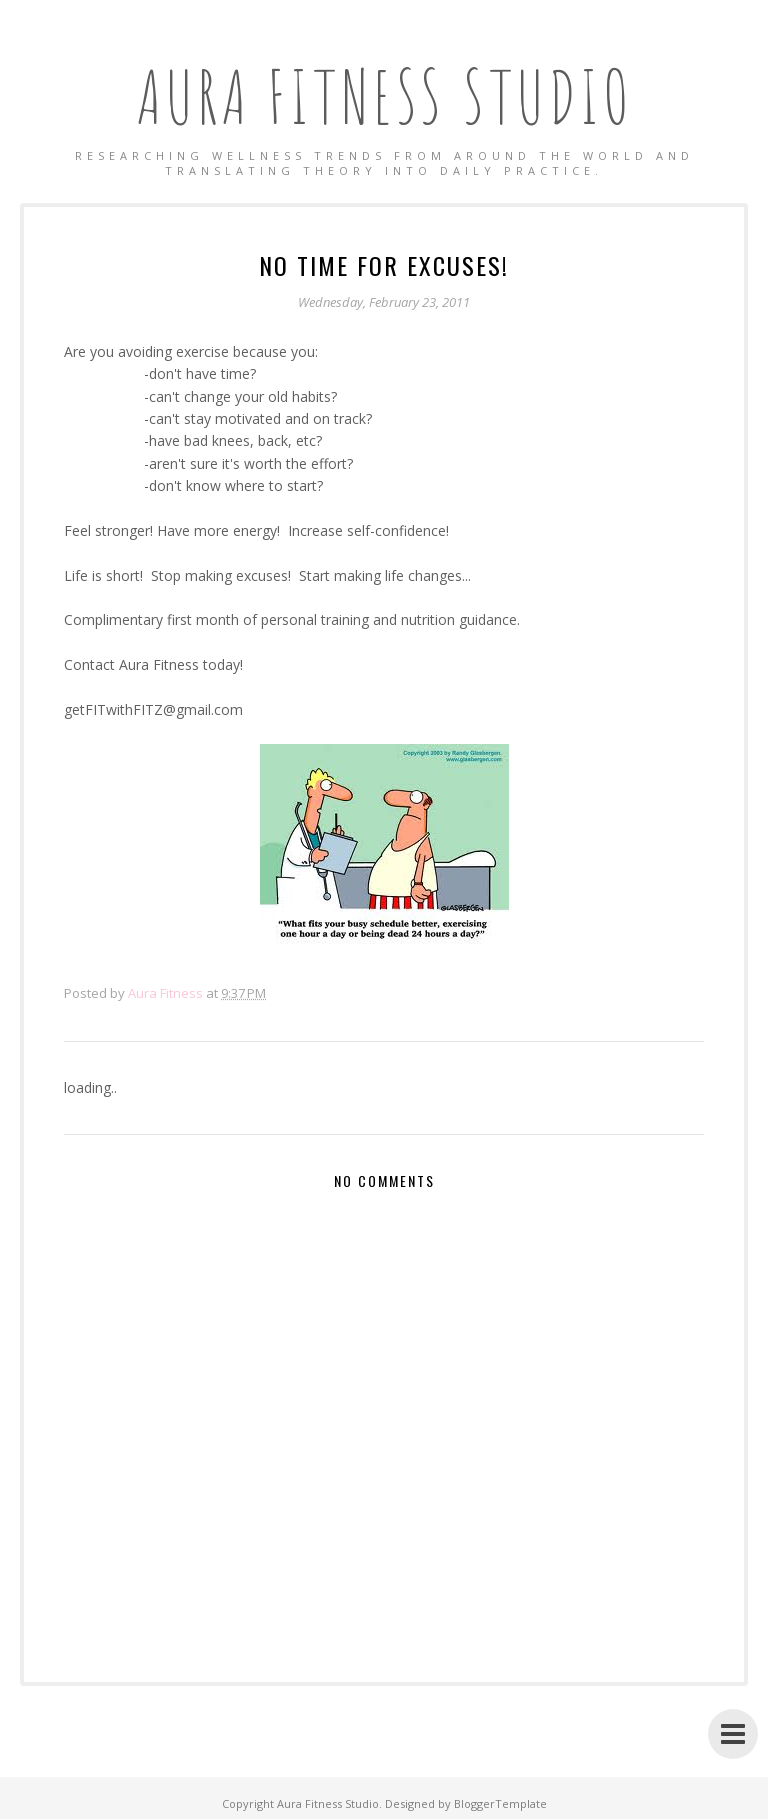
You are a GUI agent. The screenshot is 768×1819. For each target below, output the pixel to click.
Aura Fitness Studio (384, 96)
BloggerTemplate (500, 1803)
